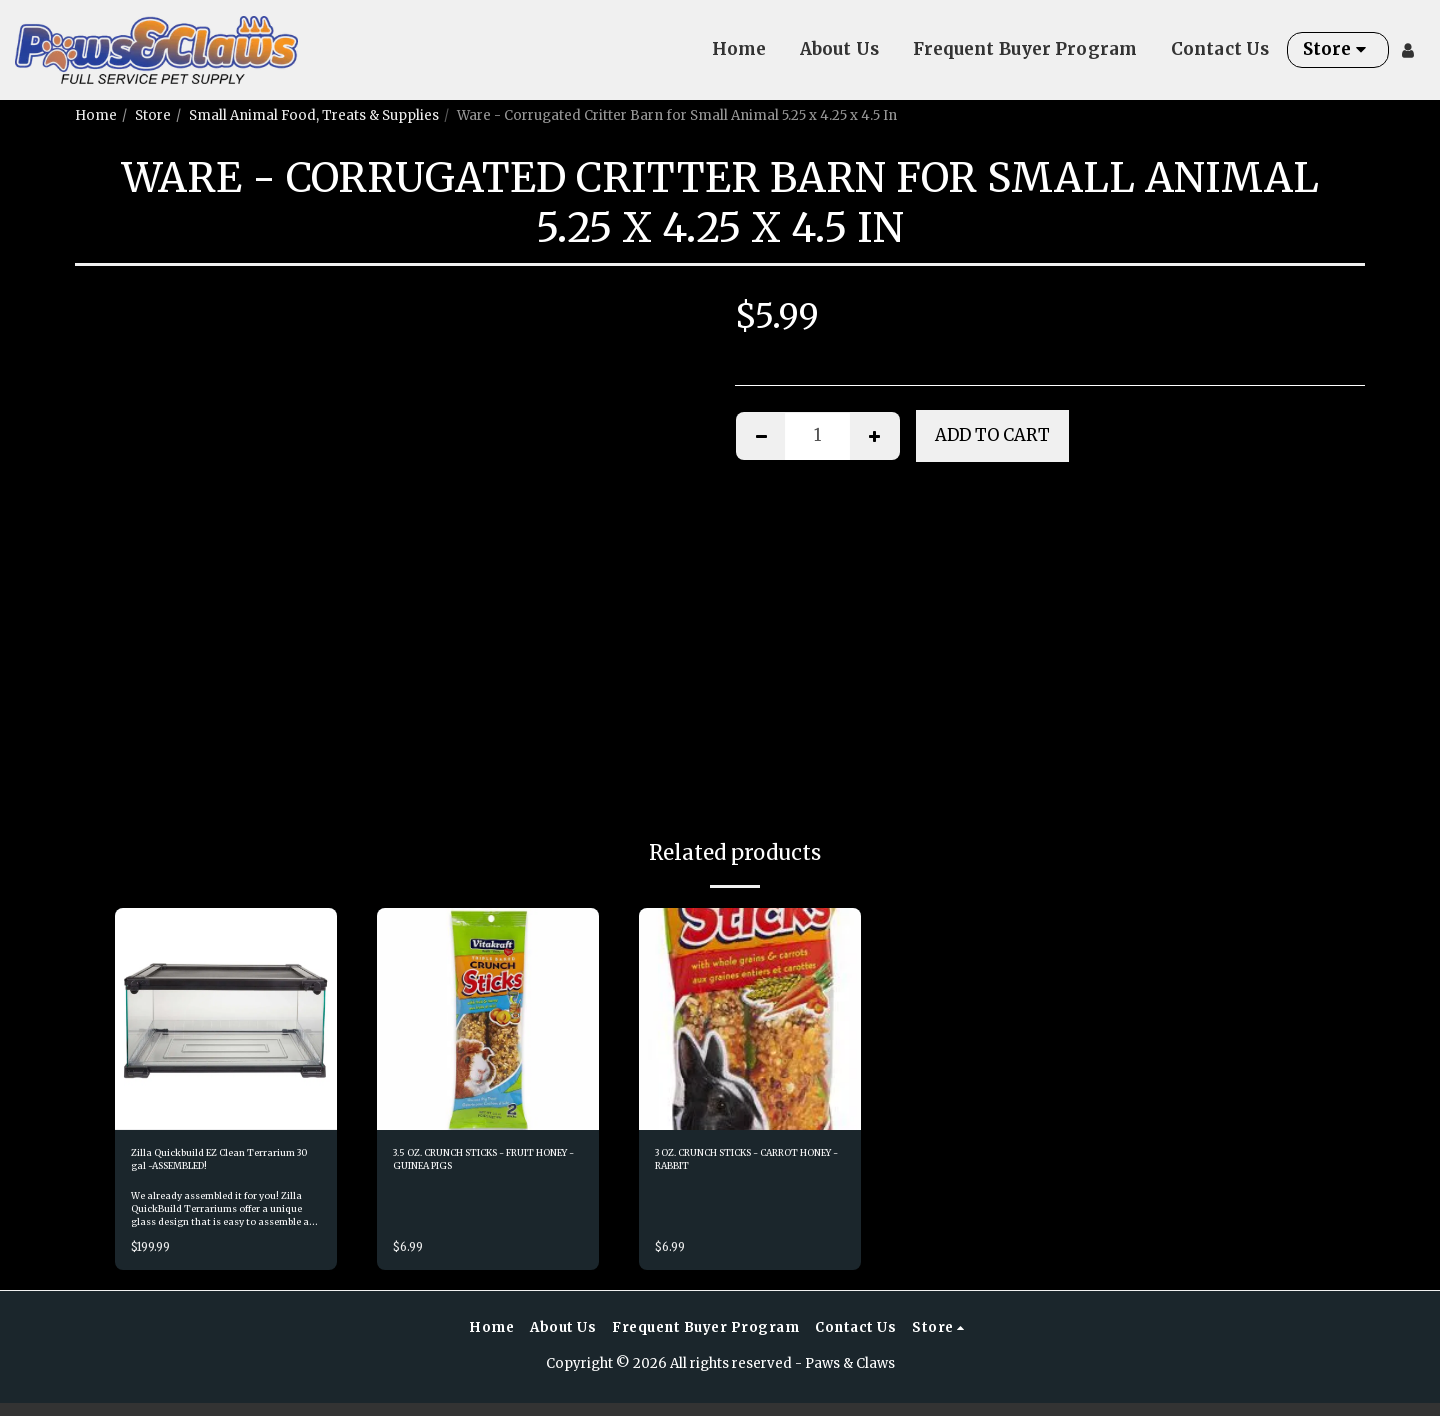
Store (153, 115)
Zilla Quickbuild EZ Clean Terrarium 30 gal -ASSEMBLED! (213, 1166)
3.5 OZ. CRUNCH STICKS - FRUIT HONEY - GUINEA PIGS (477, 1166)
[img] (226, 1019)
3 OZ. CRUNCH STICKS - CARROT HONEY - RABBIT (743, 1165)
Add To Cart (992, 435)
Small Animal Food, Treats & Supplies (314, 115)
